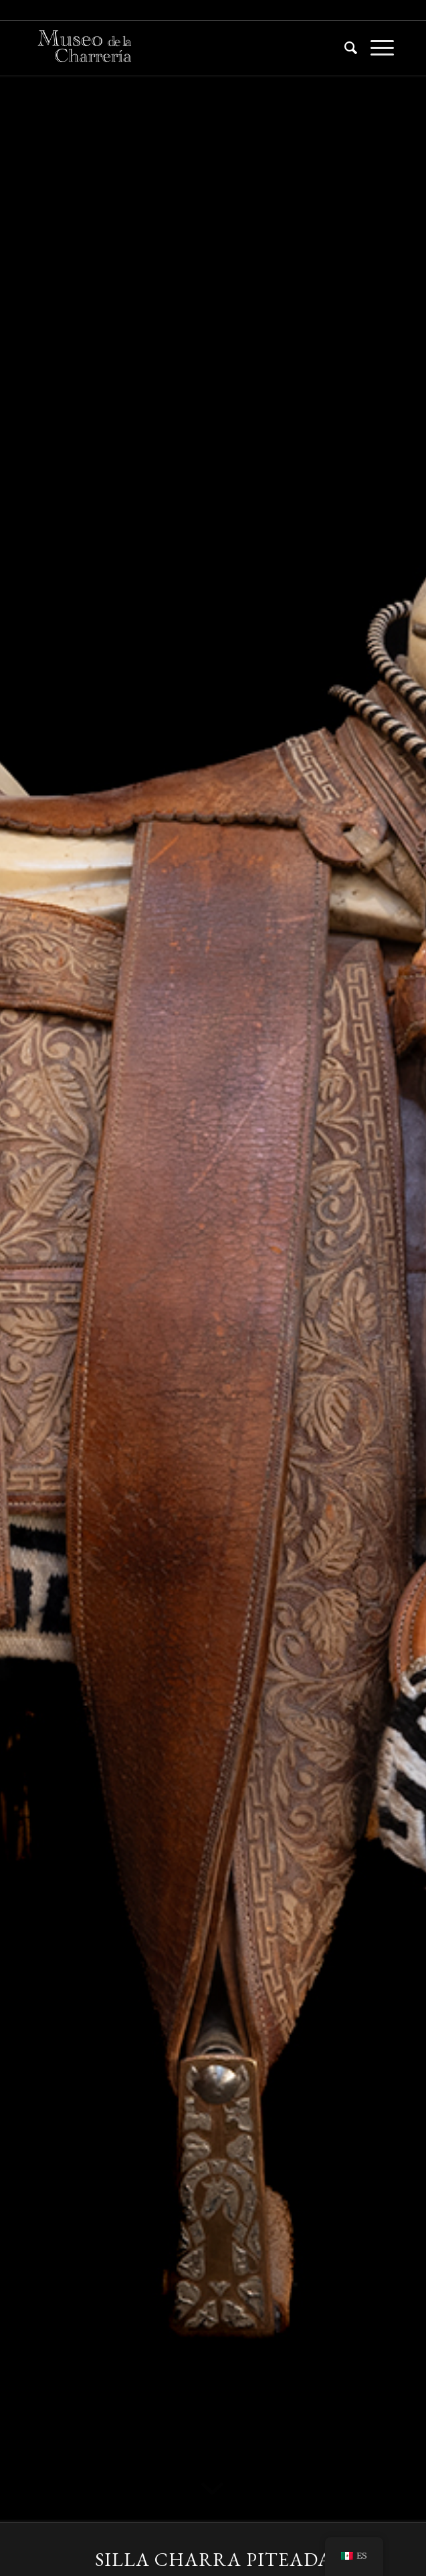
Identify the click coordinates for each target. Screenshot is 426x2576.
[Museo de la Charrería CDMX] (177, 47)
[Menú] (375, 47)
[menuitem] (344, 47)
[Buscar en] (344, 47)
